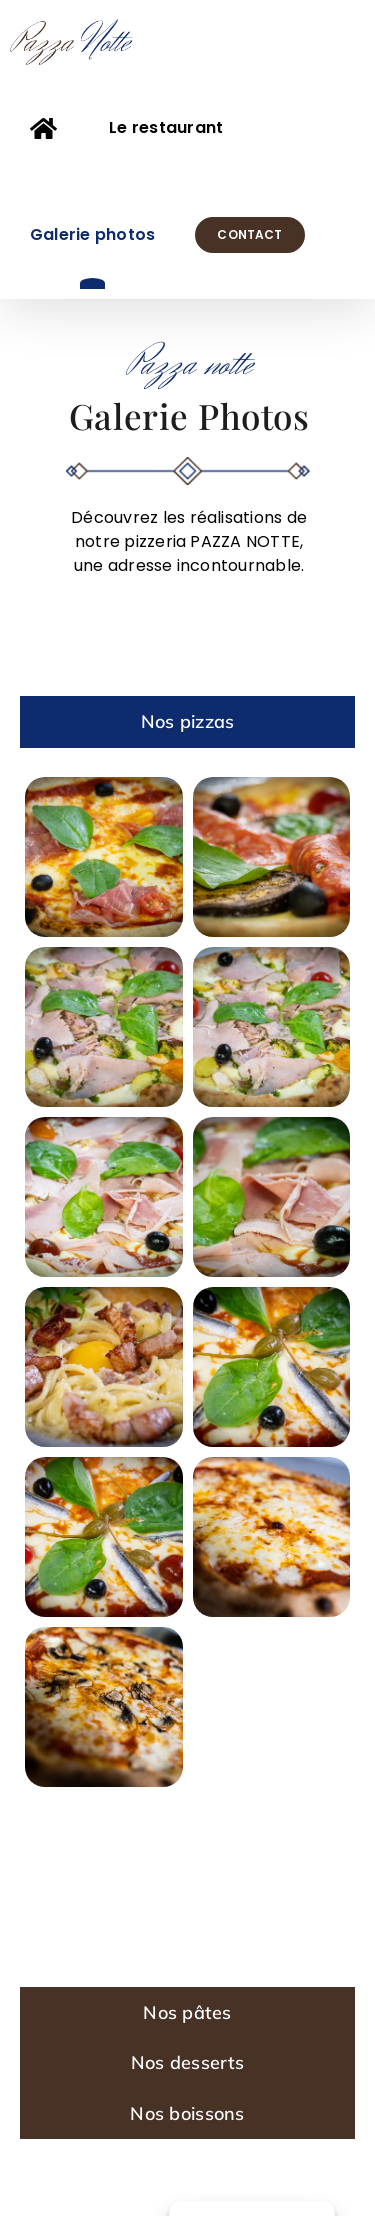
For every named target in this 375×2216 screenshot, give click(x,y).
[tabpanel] (187, 1367)
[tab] (187, 722)
